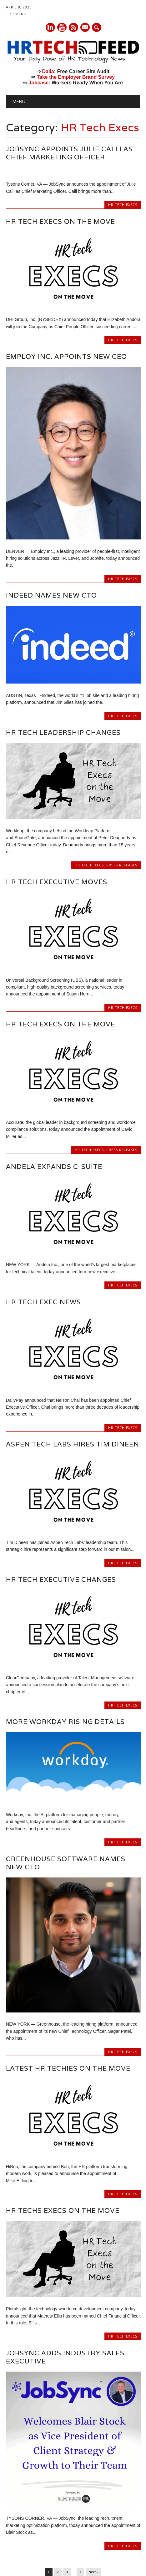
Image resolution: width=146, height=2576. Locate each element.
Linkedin (50, 27)
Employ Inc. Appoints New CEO (66, 285)
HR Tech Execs (122, 204)
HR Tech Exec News (43, 1230)
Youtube (62, 27)
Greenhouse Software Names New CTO (65, 1791)
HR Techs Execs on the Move (62, 2139)
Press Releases (121, 794)
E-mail (85, 28)
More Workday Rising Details (65, 1650)
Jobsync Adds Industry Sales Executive (65, 2286)
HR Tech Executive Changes (61, 1508)
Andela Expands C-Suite (54, 1095)
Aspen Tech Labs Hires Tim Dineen (72, 1373)
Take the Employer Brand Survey (76, 77)
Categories (41, 2532)
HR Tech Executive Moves (56, 810)
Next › (93, 2501)
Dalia (48, 71)
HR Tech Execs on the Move (60, 221)
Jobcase (38, 82)
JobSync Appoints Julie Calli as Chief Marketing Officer (69, 153)
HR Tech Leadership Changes (63, 661)
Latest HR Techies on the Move (68, 1997)
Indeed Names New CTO (51, 524)
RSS (73, 27)
